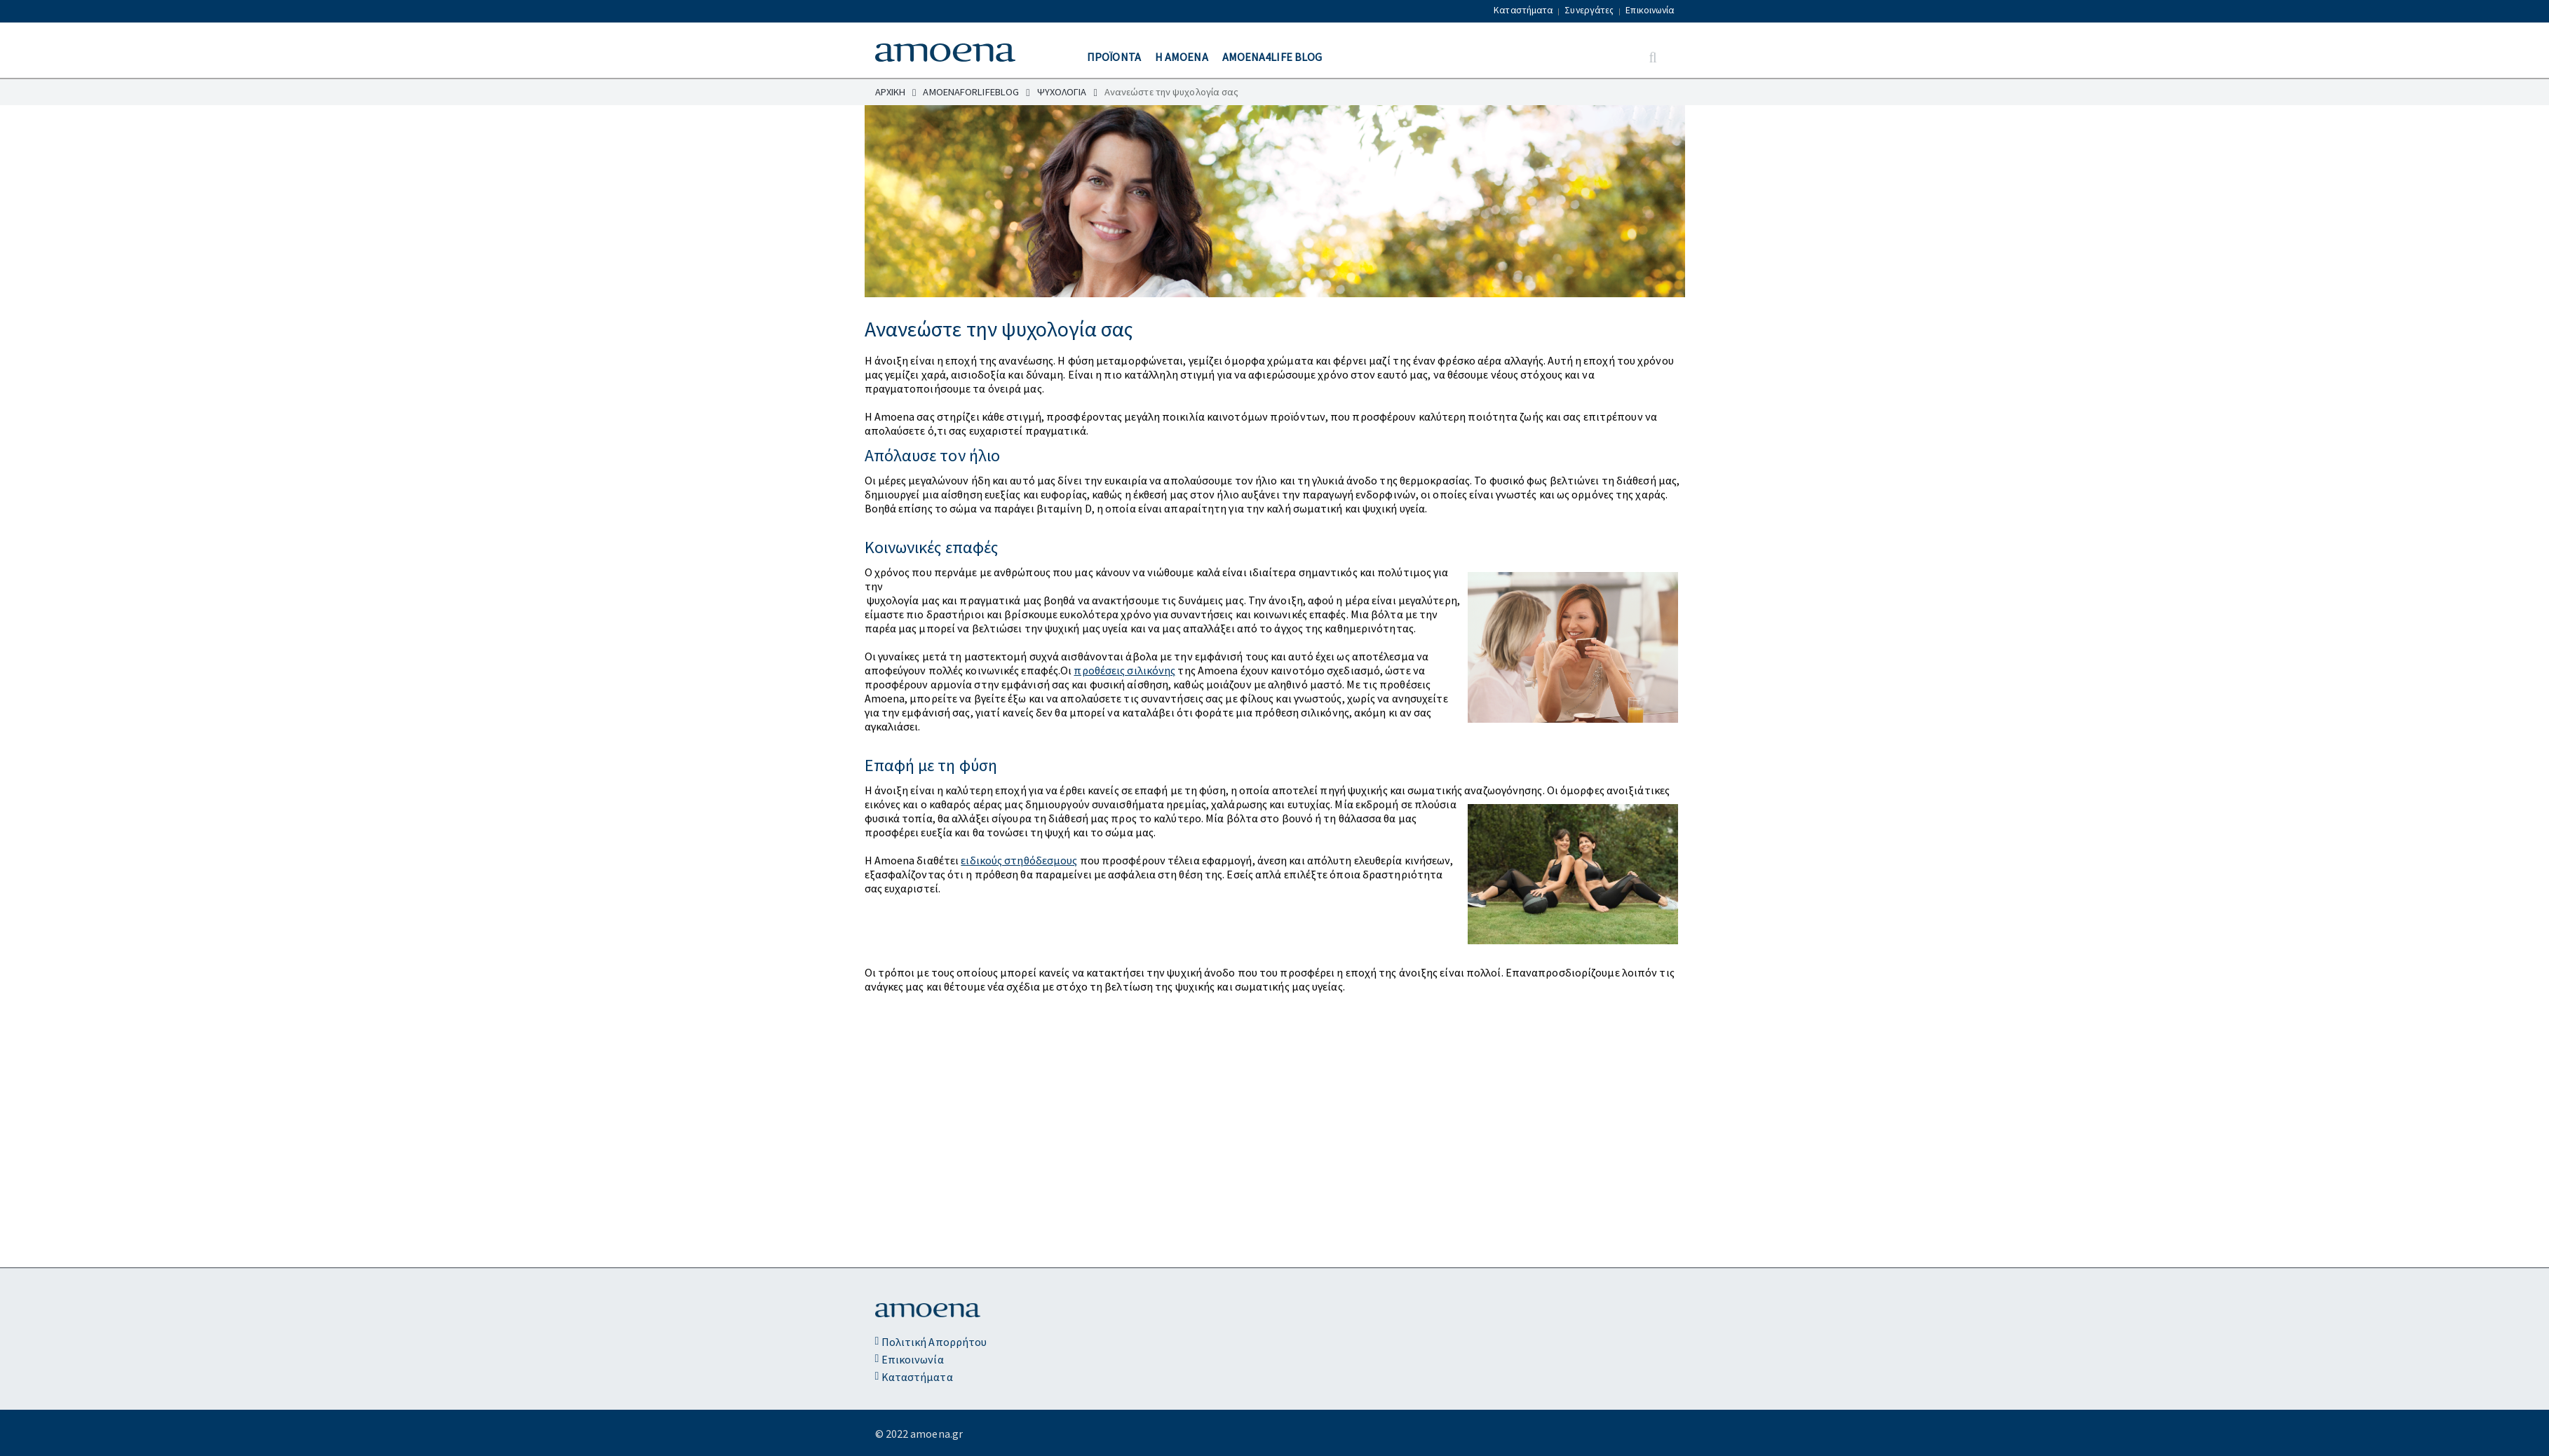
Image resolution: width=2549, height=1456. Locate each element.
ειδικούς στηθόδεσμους (1019, 860)
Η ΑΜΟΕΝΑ (1181, 57)
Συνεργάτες (1589, 10)
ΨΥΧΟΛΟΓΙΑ (1067, 92)
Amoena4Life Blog (1272, 57)
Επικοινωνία (1649, 10)
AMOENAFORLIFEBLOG (976, 92)
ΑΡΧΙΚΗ (896, 92)
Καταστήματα (1523, 10)
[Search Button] (1652, 58)
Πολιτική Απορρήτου (931, 1342)
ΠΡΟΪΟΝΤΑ (1114, 57)
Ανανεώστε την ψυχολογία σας (1171, 92)
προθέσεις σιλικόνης (1124, 670)
